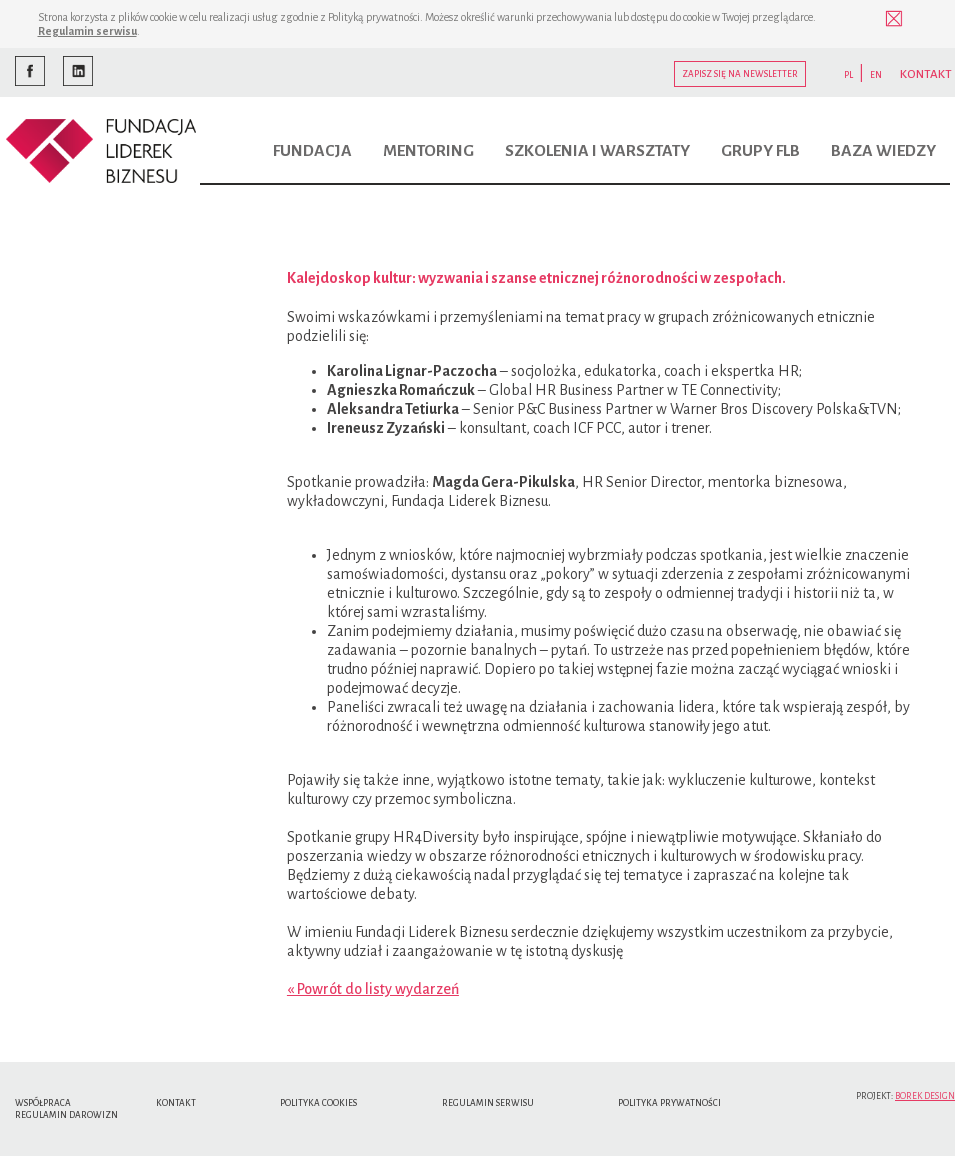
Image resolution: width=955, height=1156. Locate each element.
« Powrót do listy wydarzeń (373, 989)
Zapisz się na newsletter (740, 74)
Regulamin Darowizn (66, 1115)
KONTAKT (926, 74)
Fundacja (312, 151)
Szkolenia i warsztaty (597, 151)
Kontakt (176, 1103)
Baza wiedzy (883, 151)
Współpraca (43, 1103)
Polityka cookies (318, 1103)
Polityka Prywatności (669, 1103)
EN (876, 75)
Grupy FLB (760, 151)
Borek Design (925, 1096)
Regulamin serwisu (87, 31)
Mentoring (428, 151)
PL (848, 75)
